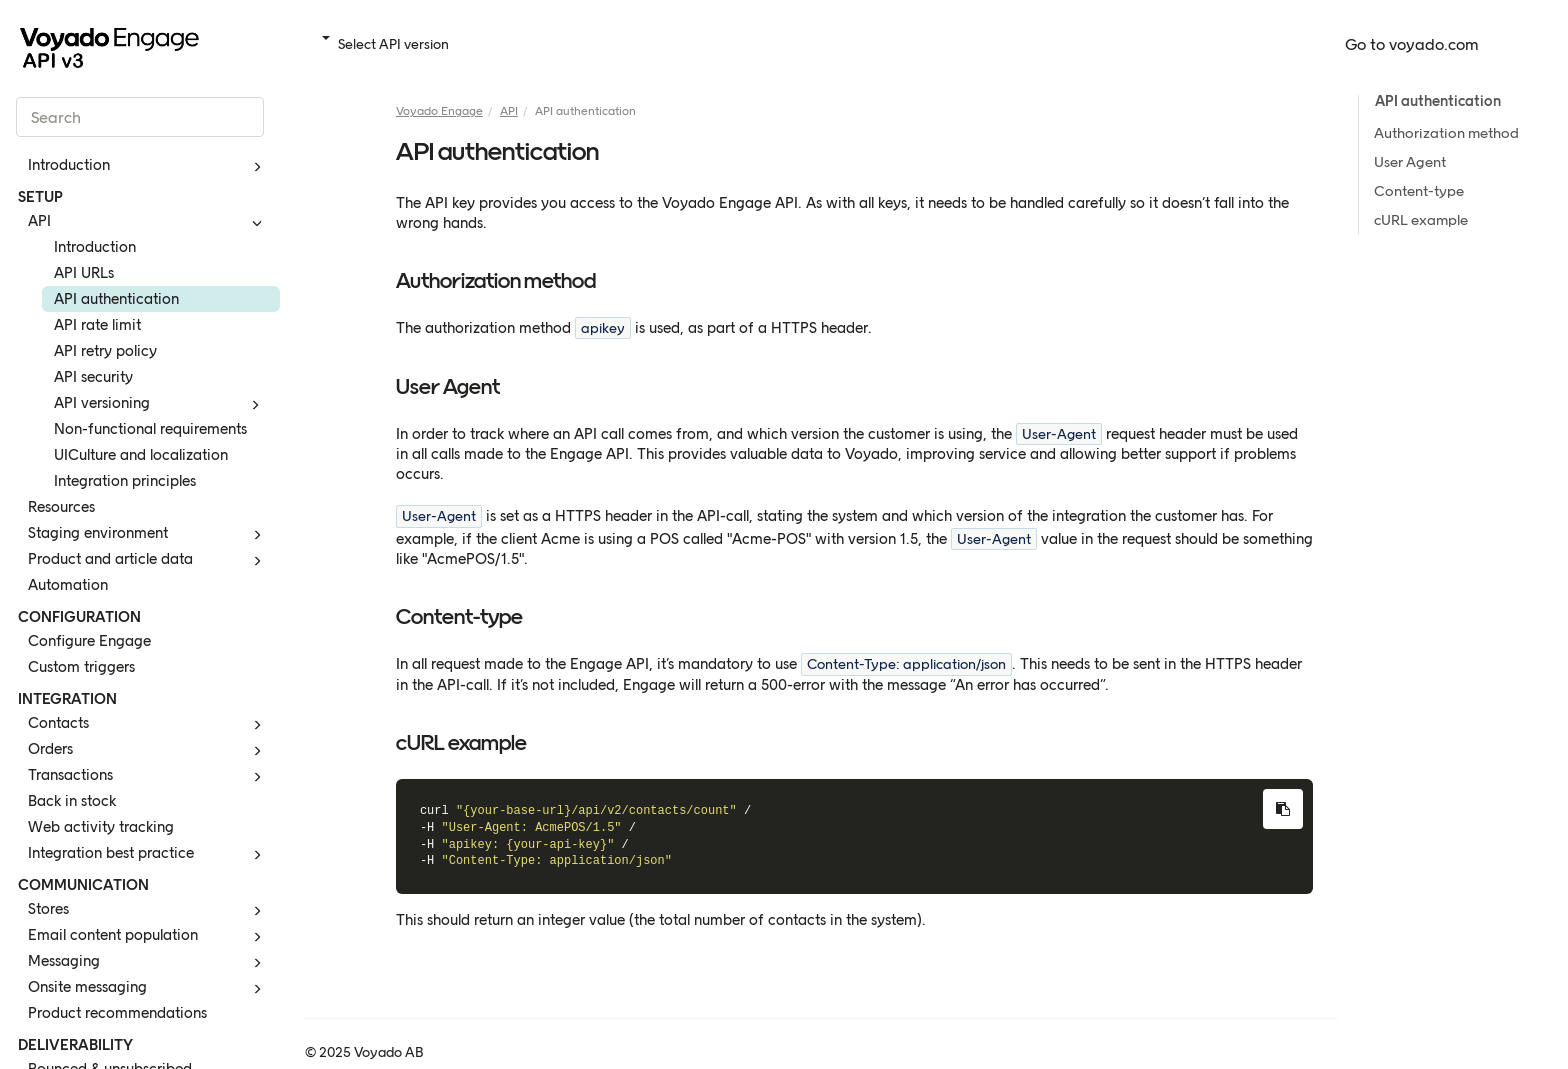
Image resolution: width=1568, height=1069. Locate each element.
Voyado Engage (439, 111)
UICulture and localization (141, 455)
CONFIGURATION (79, 617)
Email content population (148, 937)
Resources (61, 507)
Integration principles (125, 481)
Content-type (1419, 191)
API (148, 223)
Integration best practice (148, 855)
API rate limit (97, 325)
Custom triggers (81, 667)
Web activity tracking (101, 827)
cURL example (1421, 220)
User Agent (1410, 162)
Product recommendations (117, 1013)
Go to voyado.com (1412, 44)
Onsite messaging (148, 989)
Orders (148, 751)
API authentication (116, 299)
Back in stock (72, 801)
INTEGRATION (67, 699)
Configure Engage (89, 641)
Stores (148, 911)
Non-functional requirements (150, 429)
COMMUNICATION (83, 885)
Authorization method (1446, 133)
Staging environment (148, 535)
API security (93, 377)
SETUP (40, 197)
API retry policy (105, 351)
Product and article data (148, 561)
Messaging (148, 963)
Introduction (148, 167)
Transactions (148, 777)
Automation (68, 585)
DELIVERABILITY (75, 1045)
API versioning (160, 405)
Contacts (148, 725)
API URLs (84, 273)
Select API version (385, 44)
